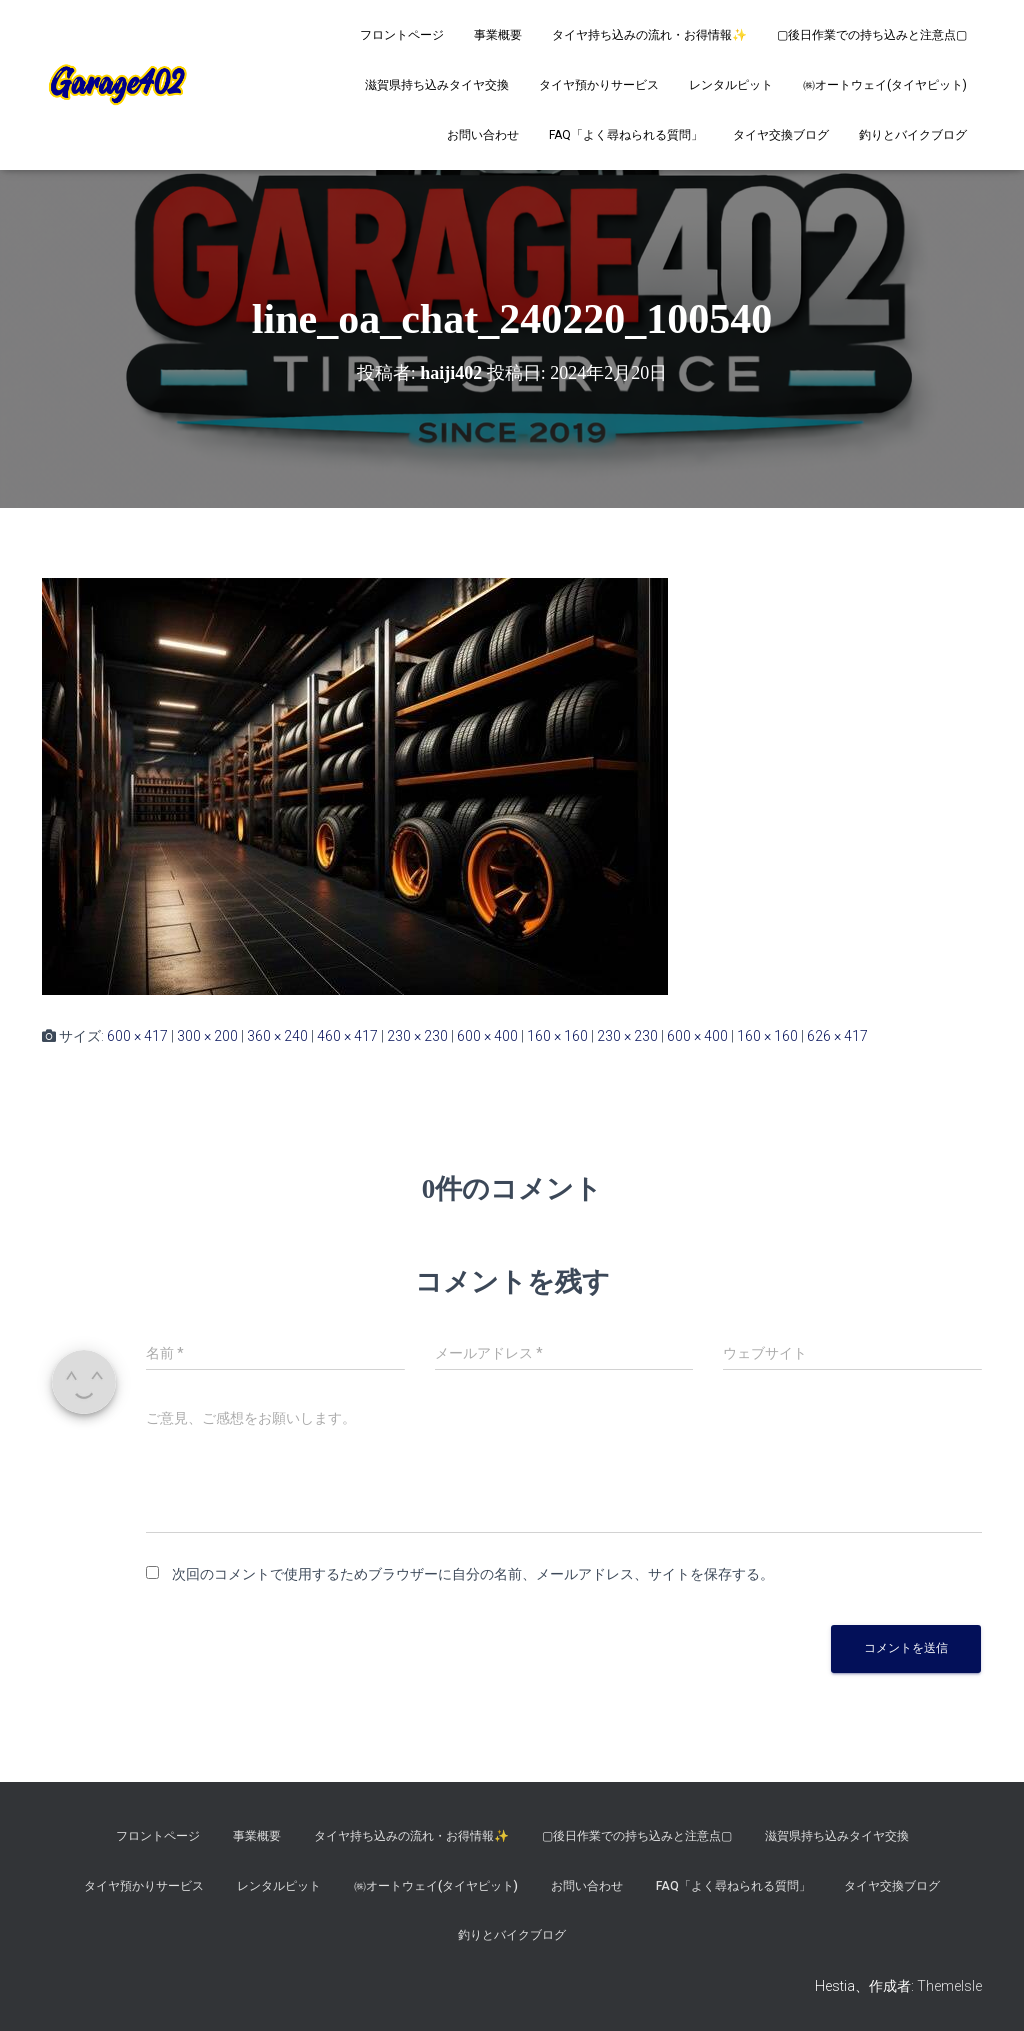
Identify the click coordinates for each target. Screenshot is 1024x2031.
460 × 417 (347, 1036)
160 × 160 (557, 1036)
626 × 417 (837, 1036)
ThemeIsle (949, 1986)
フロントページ (402, 35)
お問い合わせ (483, 135)
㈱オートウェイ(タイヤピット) (885, 85)
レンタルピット (731, 85)
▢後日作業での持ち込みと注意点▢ (872, 35)
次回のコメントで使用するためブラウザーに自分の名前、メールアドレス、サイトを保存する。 (473, 1574)
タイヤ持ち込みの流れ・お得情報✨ (649, 35)
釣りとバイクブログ (913, 135)
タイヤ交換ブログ (781, 135)
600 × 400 (487, 1036)
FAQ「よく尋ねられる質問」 (626, 135)
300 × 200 (207, 1036)
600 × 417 (137, 1036)
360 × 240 (277, 1036)
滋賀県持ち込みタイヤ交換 (437, 85)
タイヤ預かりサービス (599, 85)
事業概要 (498, 35)
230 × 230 (417, 1036)
